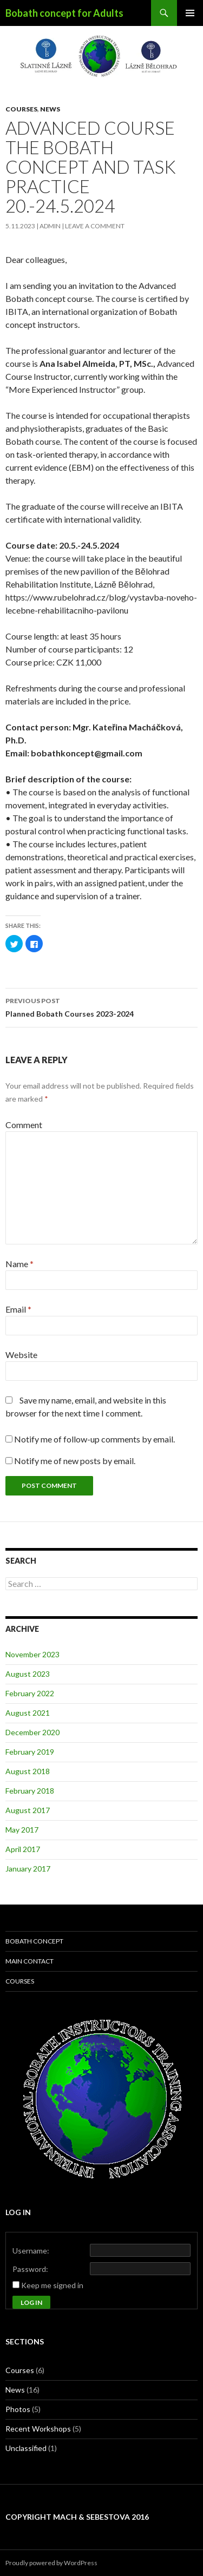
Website (21, 1354)
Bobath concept (34, 1941)
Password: (30, 2269)
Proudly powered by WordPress (51, 2563)
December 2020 (32, 1732)
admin (50, 226)
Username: (30, 2250)
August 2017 (27, 1810)
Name (19, 1264)
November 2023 (32, 1654)
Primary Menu (190, 13)
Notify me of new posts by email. (74, 1460)
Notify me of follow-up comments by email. (94, 1439)
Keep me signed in (52, 2285)
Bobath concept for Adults (64, 13)
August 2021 (27, 1712)
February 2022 (29, 1693)
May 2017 (21, 1829)
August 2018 (27, 1771)
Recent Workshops (38, 2428)
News (50, 109)
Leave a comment (95, 226)
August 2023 (27, 1673)
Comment (23, 1124)
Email (18, 1309)
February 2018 (29, 1790)
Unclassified (26, 2448)
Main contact (29, 1961)
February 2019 (29, 1751)
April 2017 (22, 1849)
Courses (21, 109)
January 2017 (27, 1868)
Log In (31, 2302)
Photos (17, 2409)
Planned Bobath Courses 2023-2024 (101, 1006)
